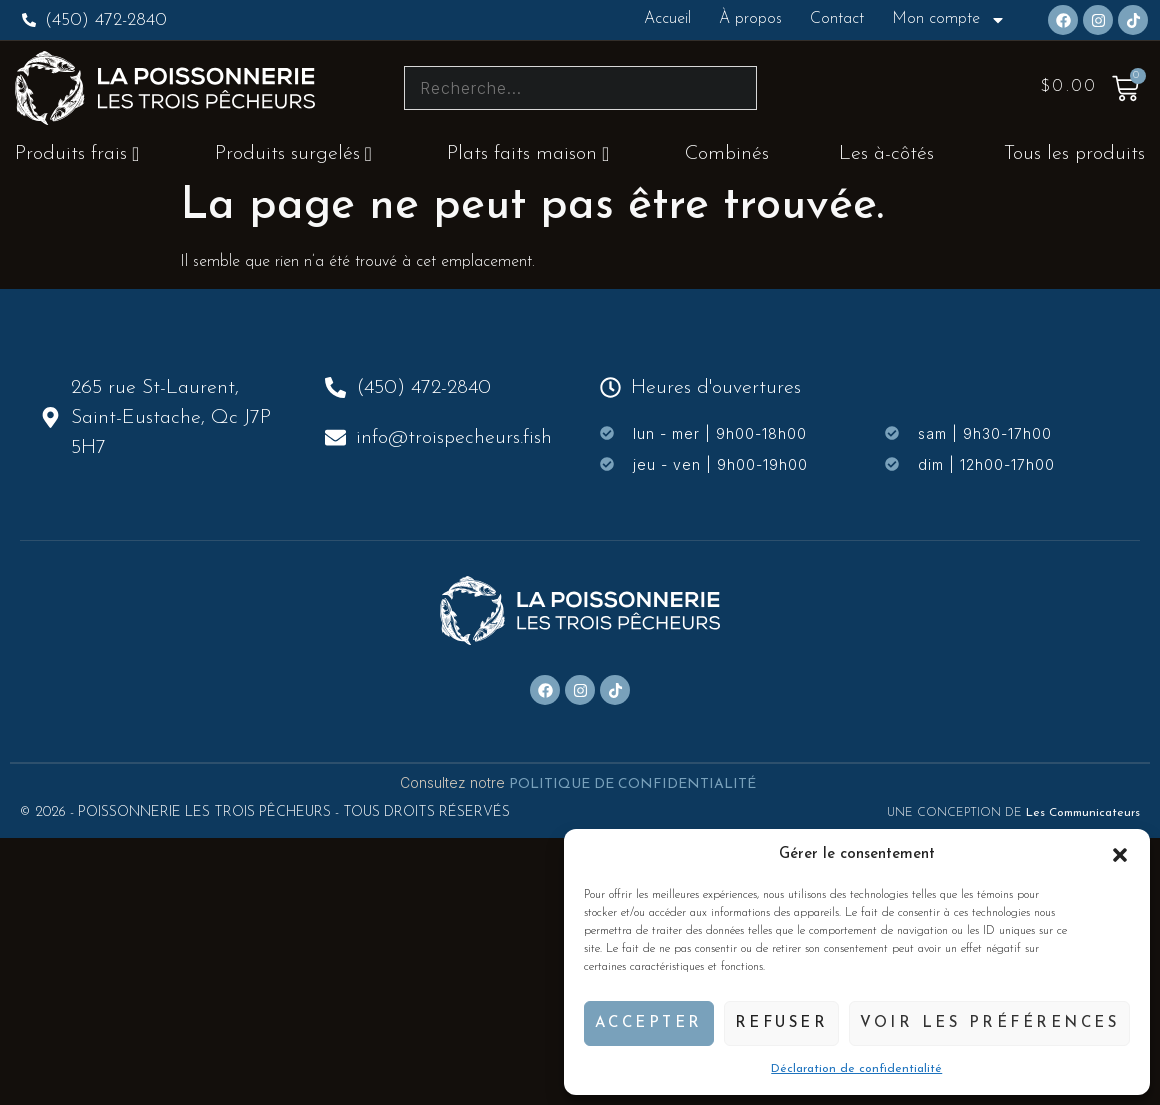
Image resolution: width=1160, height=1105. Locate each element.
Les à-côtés (886, 154)
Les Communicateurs (1083, 813)
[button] (1120, 855)
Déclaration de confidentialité (856, 1069)
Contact (837, 19)
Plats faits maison (528, 154)
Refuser (782, 1023)
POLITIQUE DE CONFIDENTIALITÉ (634, 784)
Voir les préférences (989, 1023)
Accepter (649, 1023)
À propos (750, 19)
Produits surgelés (293, 154)
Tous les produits (1074, 154)
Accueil (667, 19)
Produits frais (77, 154)
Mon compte (949, 20)
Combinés (727, 154)
